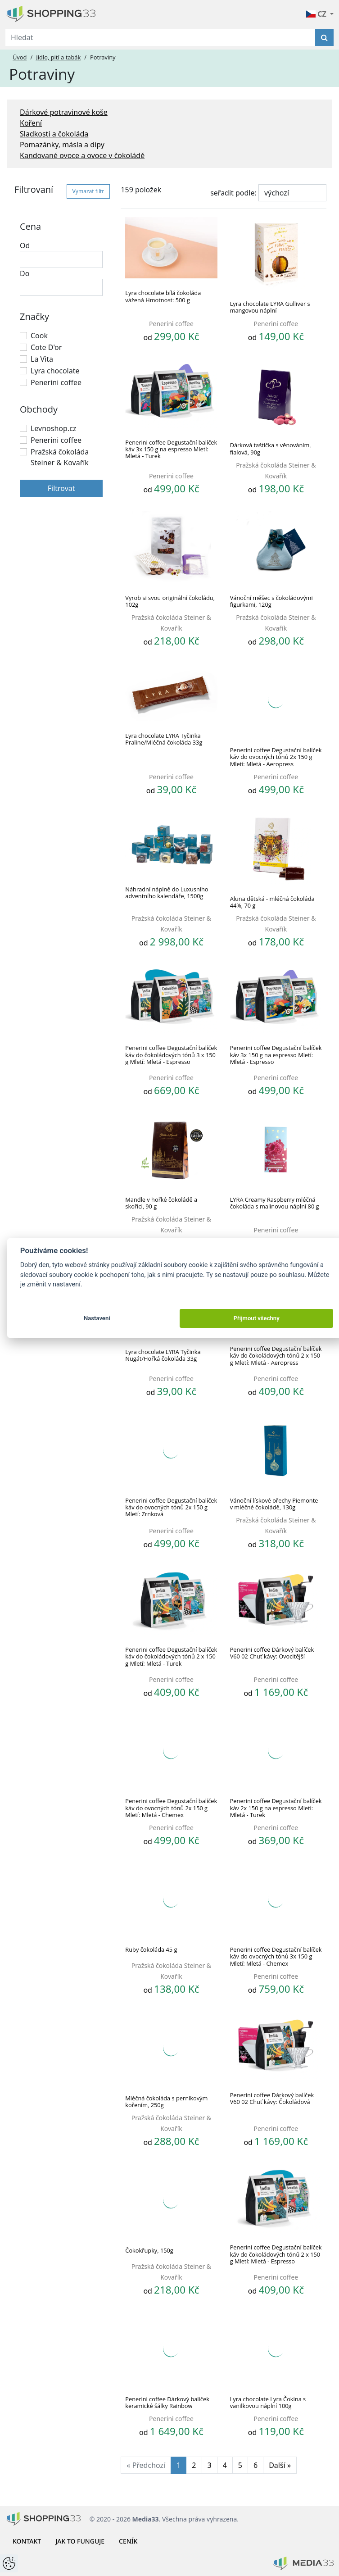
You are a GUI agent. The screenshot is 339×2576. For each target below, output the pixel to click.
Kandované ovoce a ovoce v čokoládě (82, 155)
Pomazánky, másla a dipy (62, 145)
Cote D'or (46, 347)
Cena (30, 226)
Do (24, 273)
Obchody (39, 409)
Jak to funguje (79, 2541)
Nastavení (97, 1318)
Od (25, 245)
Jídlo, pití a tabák (58, 57)
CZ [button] (317, 14)
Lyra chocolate (55, 371)
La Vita (42, 359)
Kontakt (27, 2541)
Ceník (128, 2541)
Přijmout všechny (257, 1318)
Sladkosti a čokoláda (54, 134)
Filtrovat (61, 488)
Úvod (20, 57)
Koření (31, 123)
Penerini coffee (56, 382)
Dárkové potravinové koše (64, 112)
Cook (39, 336)
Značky (34, 316)
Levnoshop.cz (53, 428)
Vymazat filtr (88, 191)
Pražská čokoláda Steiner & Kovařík (60, 457)
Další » (280, 2465)
